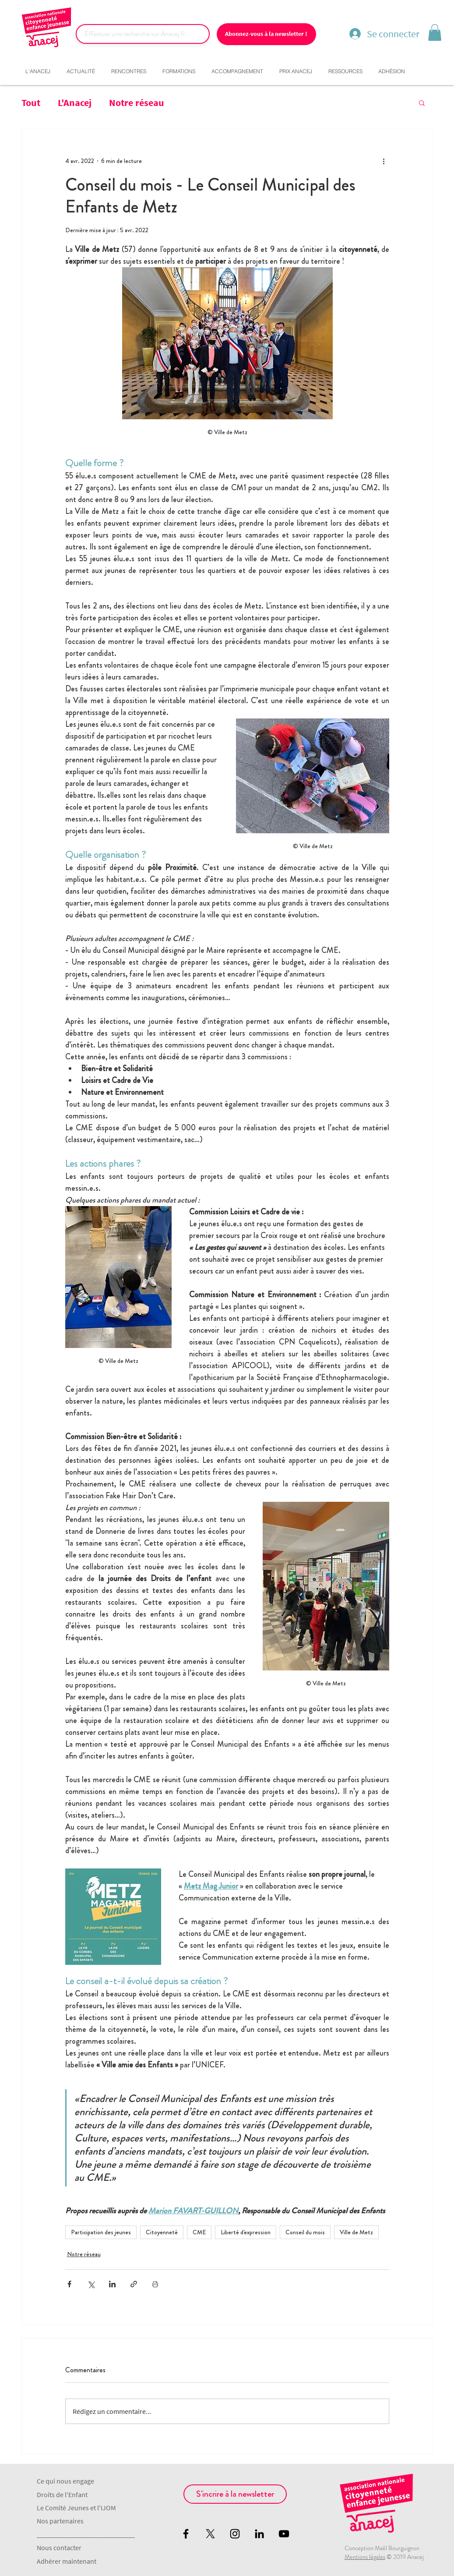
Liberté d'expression (246, 2232)
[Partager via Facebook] (69, 2284)
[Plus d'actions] (384, 161)
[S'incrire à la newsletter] (235, 2494)
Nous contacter (59, 2547)
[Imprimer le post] (155, 2284)
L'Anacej (75, 102)
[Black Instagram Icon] (235, 2533)
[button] (435, 32)
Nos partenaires (60, 2520)
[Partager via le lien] (134, 2284)
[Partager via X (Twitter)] (91, 2284)
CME (199, 2232)
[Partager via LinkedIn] (112, 2284)
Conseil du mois (305, 2232)
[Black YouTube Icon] (284, 2533)
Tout (30, 102)
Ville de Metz (356, 2232)
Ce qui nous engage (65, 2481)
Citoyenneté (162, 2232)
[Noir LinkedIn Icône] (259, 2533)
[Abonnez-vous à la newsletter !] (266, 34)
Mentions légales (365, 2556)
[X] (210, 2533)
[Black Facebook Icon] (185, 2533)
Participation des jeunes (101, 2232)
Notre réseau (136, 102)
